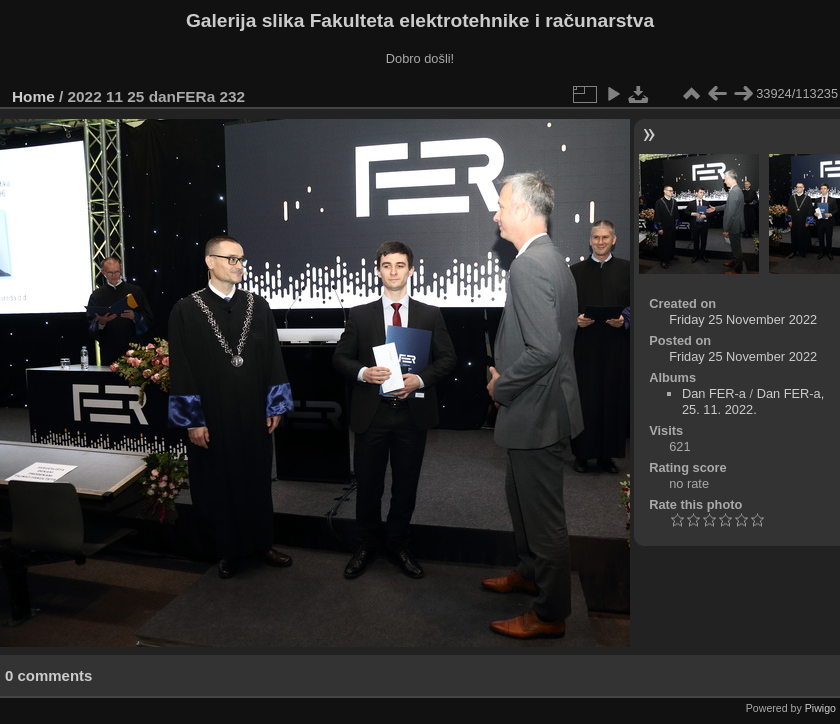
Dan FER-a (714, 393)
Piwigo (820, 708)
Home (33, 96)
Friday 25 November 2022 (743, 319)
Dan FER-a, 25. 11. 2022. (753, 401)
